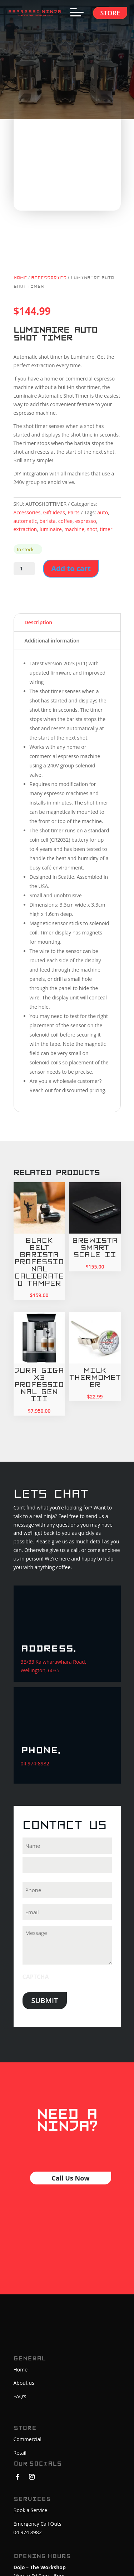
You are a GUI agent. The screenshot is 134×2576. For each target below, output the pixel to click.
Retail (20, 2452)
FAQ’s (20, 2396)
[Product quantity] (24, 568)
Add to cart (71, 568)
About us (24, 2382)
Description (39, 622)
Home (20, 278)
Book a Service (31, 2510)
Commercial (27, 2439)
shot (92, 529)
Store (110, 13)
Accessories (48, 278)
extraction (25, 529)
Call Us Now (70, 2178)
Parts (74, 512)
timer (106, 529)
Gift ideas (54, 512)
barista (48, 521)
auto (102, 512)
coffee (65, 521)
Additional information (52, 640)
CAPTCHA (36, 1977)
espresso (85, 521)
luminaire (51, 529)
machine (74, 529)
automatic (25, 521)
